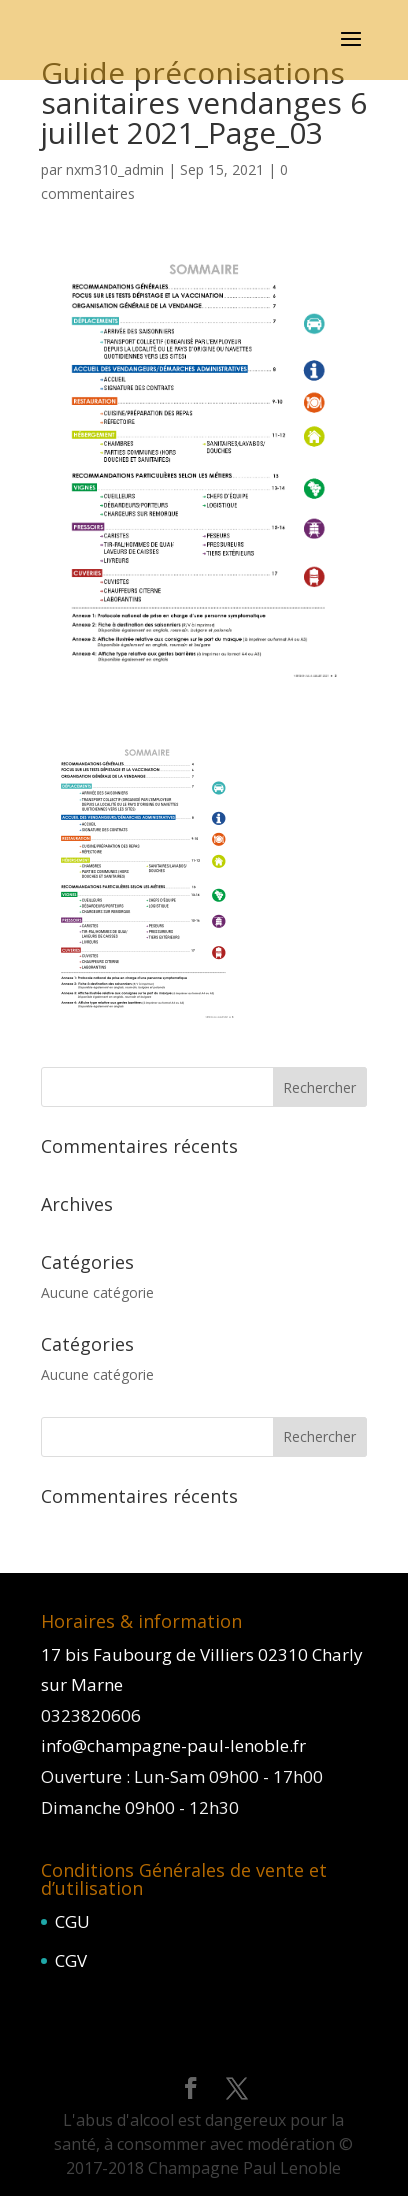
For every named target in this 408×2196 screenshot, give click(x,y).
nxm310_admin (115, 169)
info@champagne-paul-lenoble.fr (173, 1745)
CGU (72, 1921)
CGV (71, 1960)
